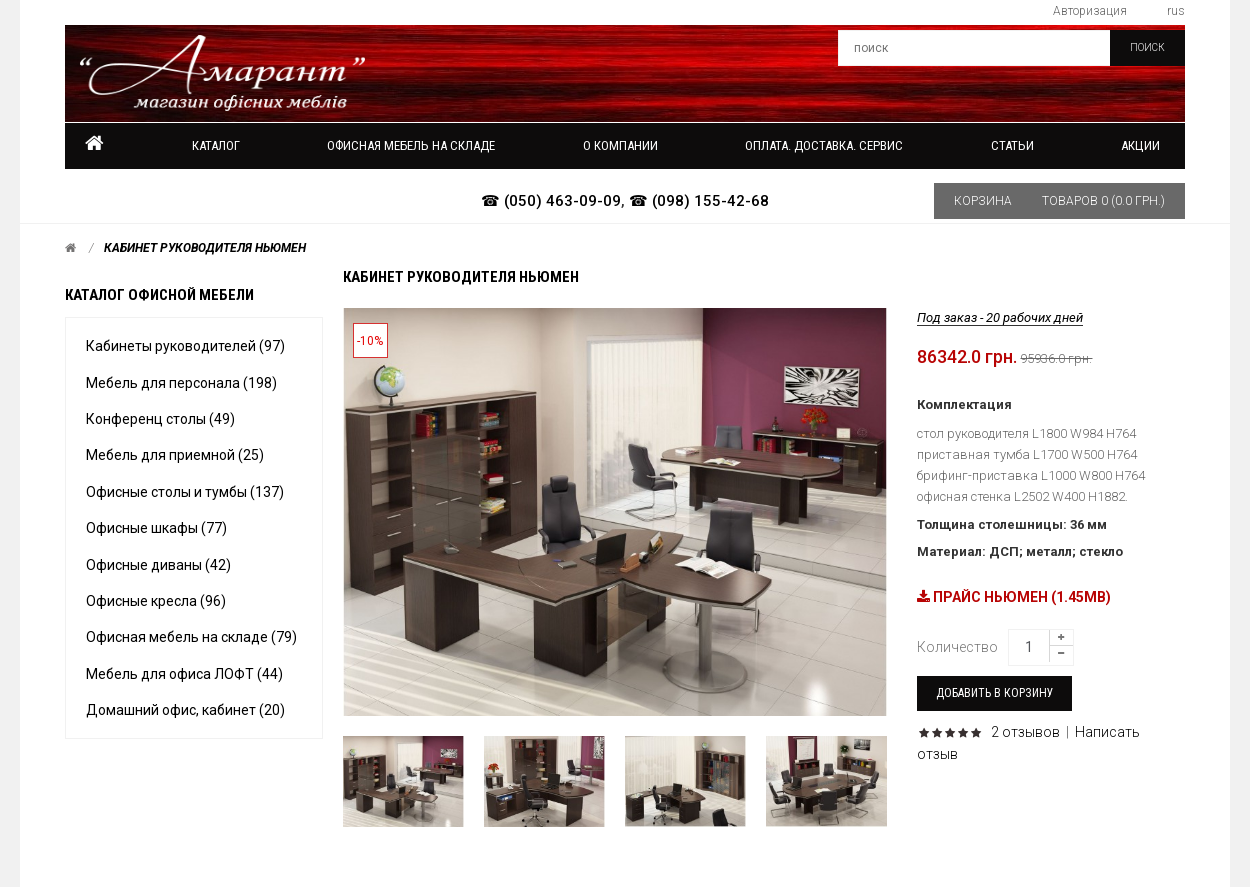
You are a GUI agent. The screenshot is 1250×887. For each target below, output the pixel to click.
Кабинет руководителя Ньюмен (205, 248)
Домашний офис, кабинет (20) (185, 710)
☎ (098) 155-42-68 (699, 201)
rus (1176, 11)
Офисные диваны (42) (158, 565)
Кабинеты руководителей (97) (185, 346)
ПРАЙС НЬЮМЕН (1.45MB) (1014, 597)
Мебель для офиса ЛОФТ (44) (184, 674)
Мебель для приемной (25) (175, 455)
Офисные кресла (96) (156, 601)
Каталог (216, 145)
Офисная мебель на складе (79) (191, 637)
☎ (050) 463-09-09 (551, 201)
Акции (1140, 145)
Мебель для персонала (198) (181, 383)
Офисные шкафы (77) (156, 528)
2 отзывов (1025, 732)
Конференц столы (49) (160, 419)
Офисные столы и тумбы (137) (185, 492)
